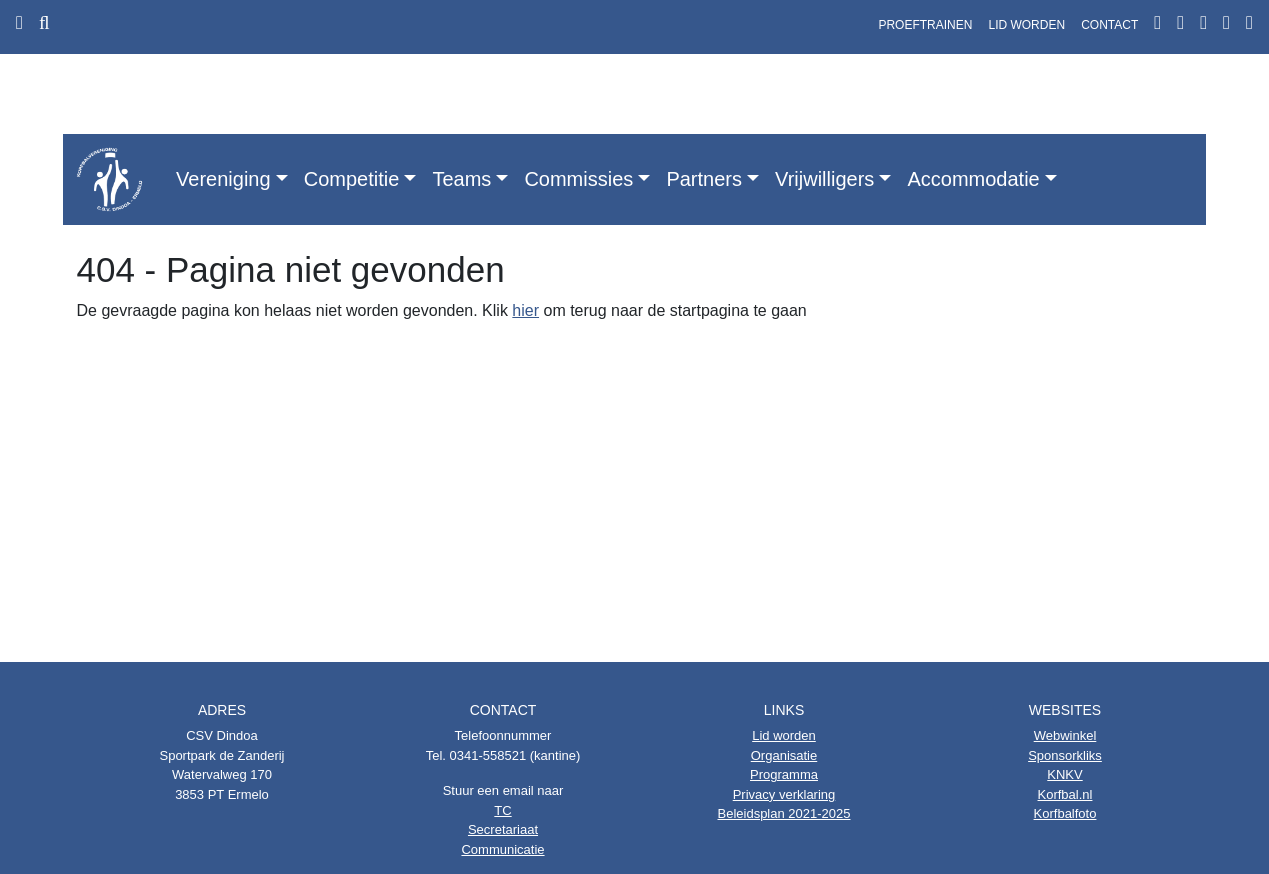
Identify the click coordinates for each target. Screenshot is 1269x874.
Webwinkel (1065, 735)
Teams (461, 179)
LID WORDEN (1026, 25)
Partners (704, 179)
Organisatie (784, 755)
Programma (784, 774)
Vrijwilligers (824, 179)
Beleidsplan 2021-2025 (784, 813)
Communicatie (502, 849)
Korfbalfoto (1065, 813)
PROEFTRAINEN (925, 25)
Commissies (578, 179)
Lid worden (784, 735)
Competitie (352, 179)
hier (525, 310)
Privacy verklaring (784, 794)
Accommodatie (973, 179)
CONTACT (1109, 25)
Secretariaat (503, 829)
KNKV (1064, 774)
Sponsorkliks (1065, 755)
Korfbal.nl (1065, 794)
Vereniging (223, 179)
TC (502, 810)
